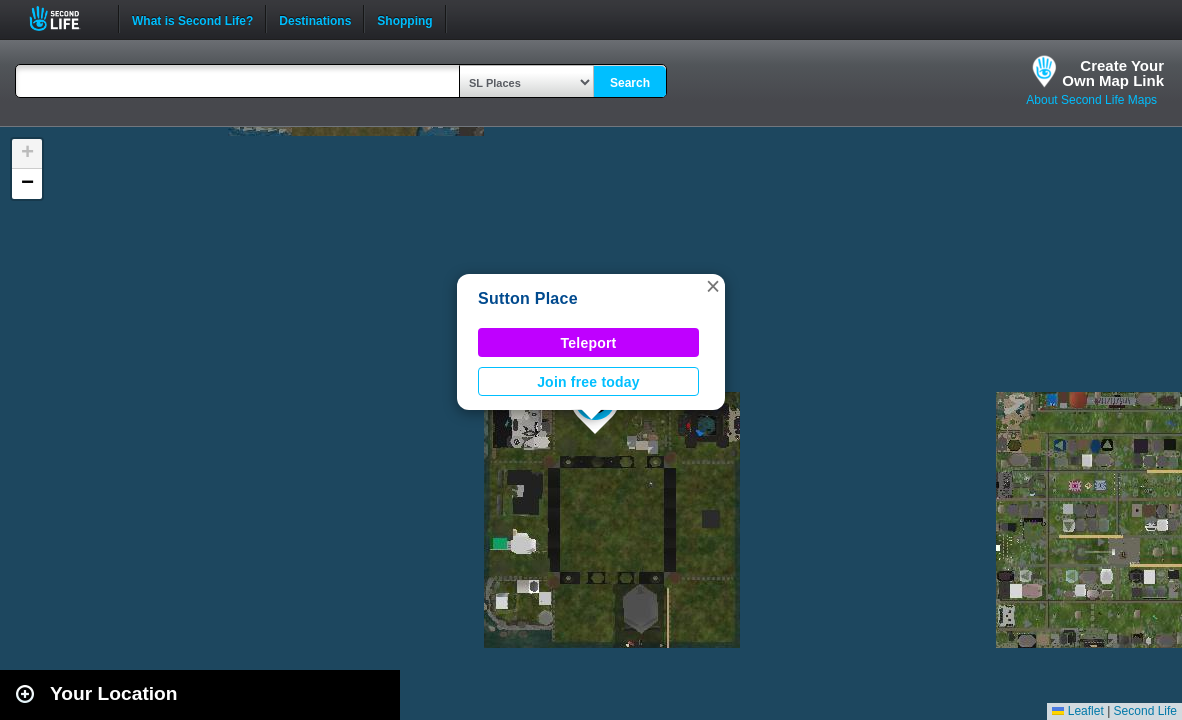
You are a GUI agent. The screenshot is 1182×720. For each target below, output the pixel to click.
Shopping (404, 19)
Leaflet (1077, 711)
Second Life (65, 18)
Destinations (315, 19)
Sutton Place (528, 298)
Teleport (589, 343)
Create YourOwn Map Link (1113, 73)
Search (630, 83)
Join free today (588, 382)
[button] (713, 286)
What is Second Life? (192, 19)
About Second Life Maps (1091, 100)
